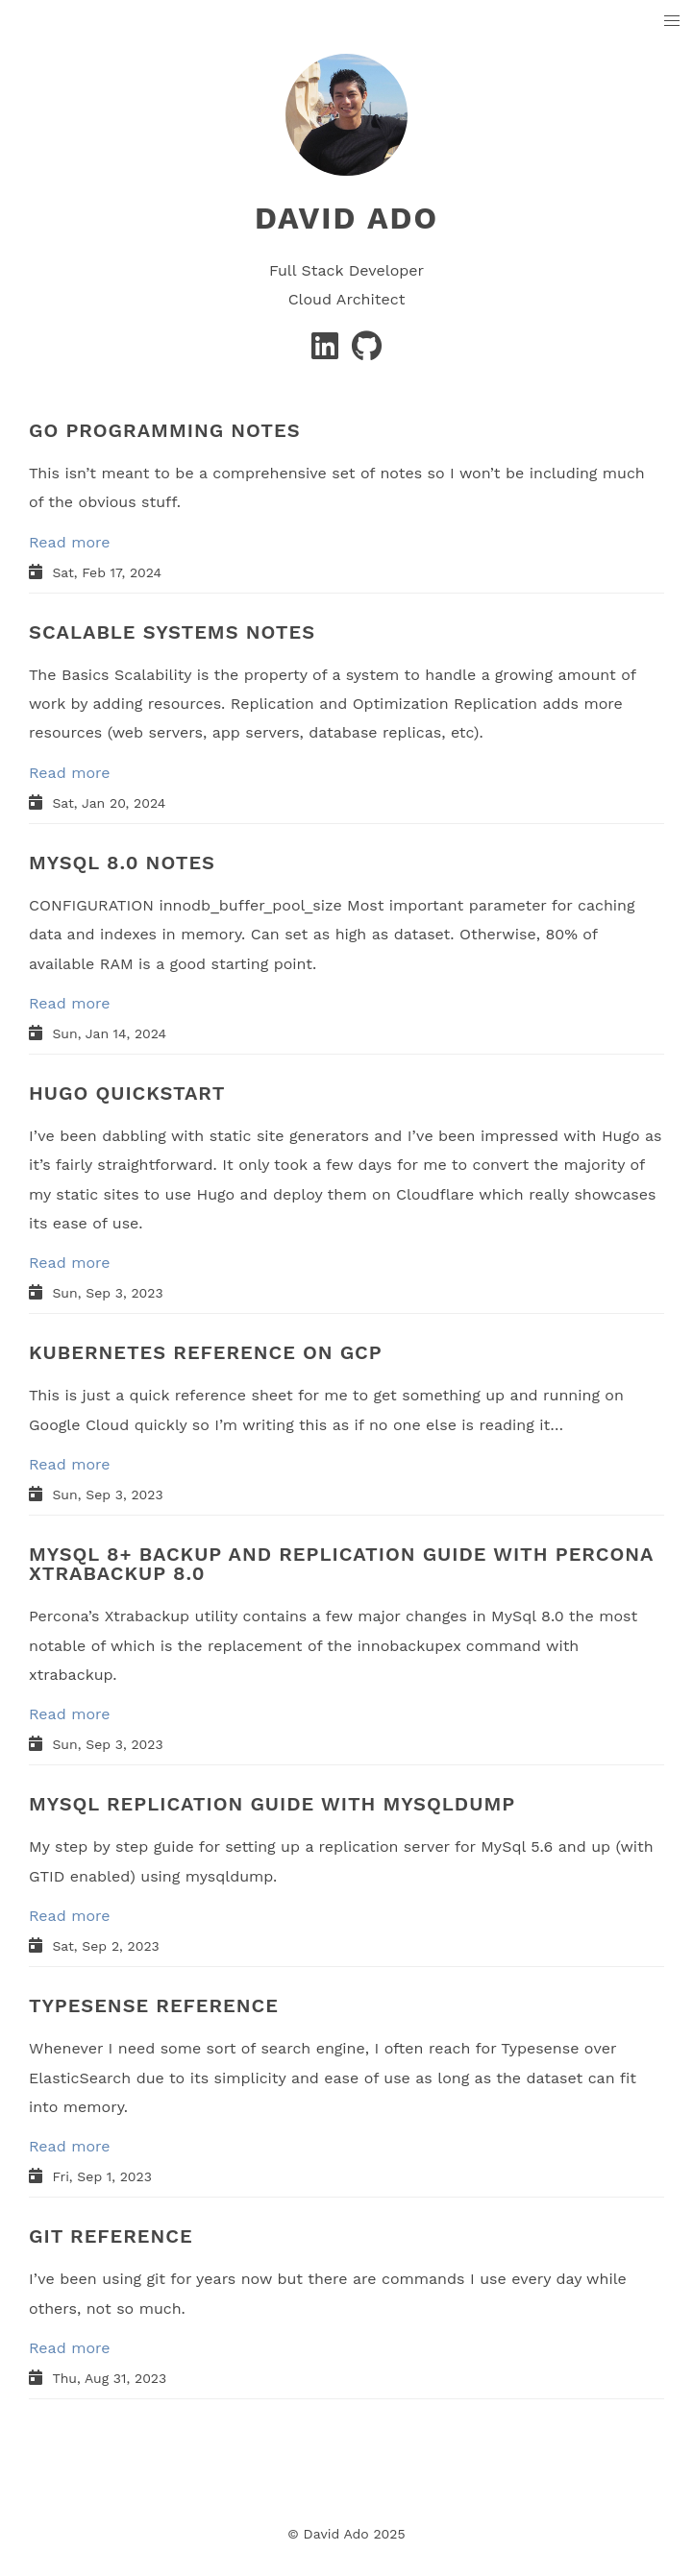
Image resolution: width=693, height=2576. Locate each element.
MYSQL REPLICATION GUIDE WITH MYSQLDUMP (272, 1803)
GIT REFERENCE (111, 2236)
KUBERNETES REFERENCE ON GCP (206, 1352)
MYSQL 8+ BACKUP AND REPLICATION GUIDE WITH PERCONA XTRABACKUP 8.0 (341, 1564)
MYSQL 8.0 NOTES (122, 862)
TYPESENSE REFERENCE (154, 2005)
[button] (672, 21)
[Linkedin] (327, 352)
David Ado (346, 218)
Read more (70, 542)
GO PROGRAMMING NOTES (165, 430)
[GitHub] (367, 352)
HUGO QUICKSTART (127, 1093)
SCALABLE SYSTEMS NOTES (172, 632)
